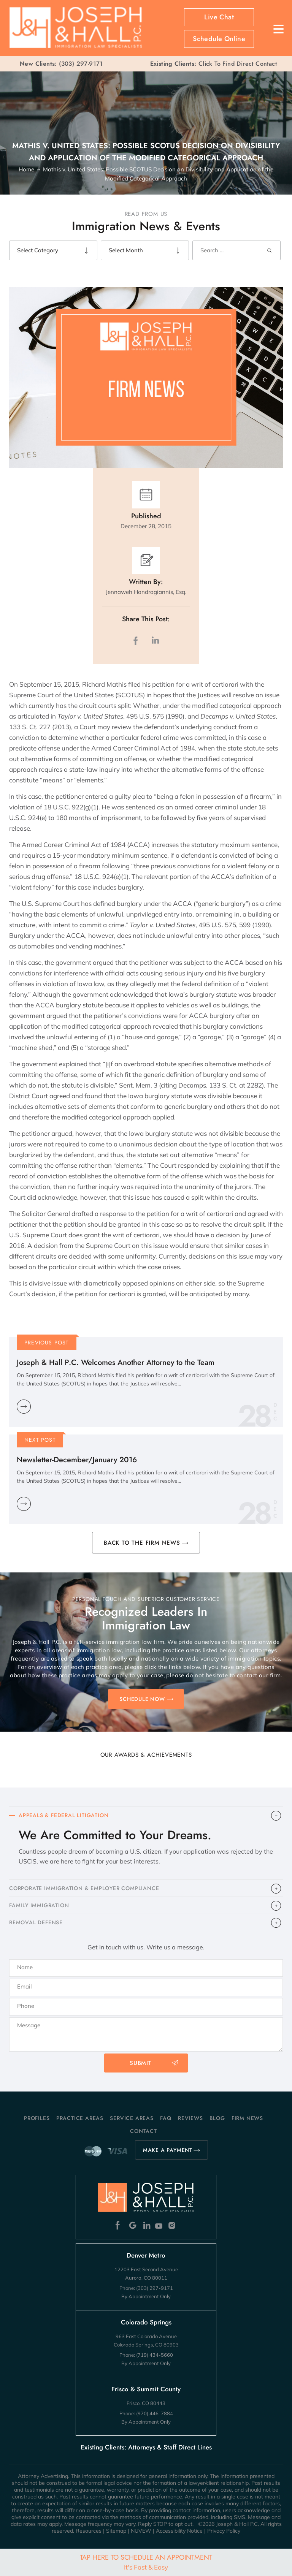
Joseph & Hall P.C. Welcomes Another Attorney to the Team (115, 1362)
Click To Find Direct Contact (213, 64)
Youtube (159, 2225)
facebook (137, 640)
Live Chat (219, 17)
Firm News (247, 2118)
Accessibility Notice (179, 2530)
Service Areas (131, 2118)
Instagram (172, 2225)
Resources (89, 2530)
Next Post (40, 1440)
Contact (143, 2131)
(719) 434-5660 (154, 2355)
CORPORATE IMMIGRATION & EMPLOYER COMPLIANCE (84, 1888)
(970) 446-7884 (154, 2413)
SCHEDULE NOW (142, 1699)
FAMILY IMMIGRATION (39, 1905)
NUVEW (141, 2530)
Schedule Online (219, 38)
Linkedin (146, 2225)
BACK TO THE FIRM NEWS (142, 1543)
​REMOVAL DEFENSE (36, 1922)
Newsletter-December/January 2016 (77, 1460)
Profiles (36, 2118)
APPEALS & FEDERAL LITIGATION (63, 1815)
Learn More (24, 1407)
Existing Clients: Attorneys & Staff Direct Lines (146, 2447)
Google (133, 2225)
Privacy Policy (223, 2530)
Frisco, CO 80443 (146, 2403)
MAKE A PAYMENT (167, 2150)
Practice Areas (79, 2118)
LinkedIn (155, 640)
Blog (217, 2118)
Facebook (119, 2225)
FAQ (165, 2118)
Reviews (190, 2118)
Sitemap (116, 2530)
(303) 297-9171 (81, 64)
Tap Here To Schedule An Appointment (146, 2561)
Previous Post (46, 1342)
